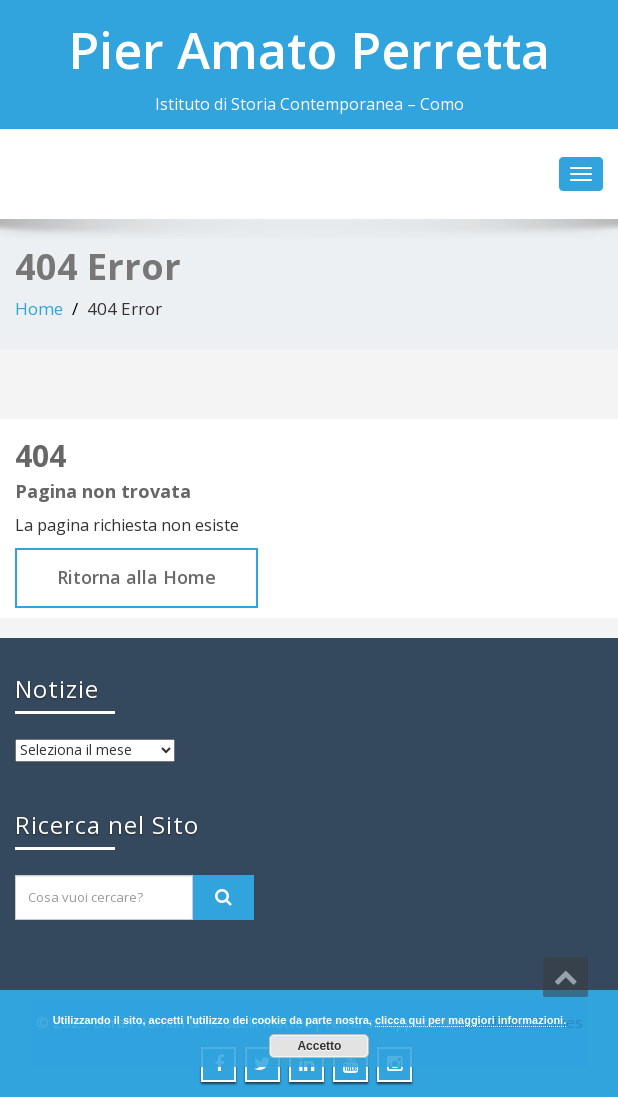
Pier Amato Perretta (309, 50)
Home (39, 308)
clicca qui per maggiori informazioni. (470, 1020)
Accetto (319, 1046)
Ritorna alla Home (136, 577)
